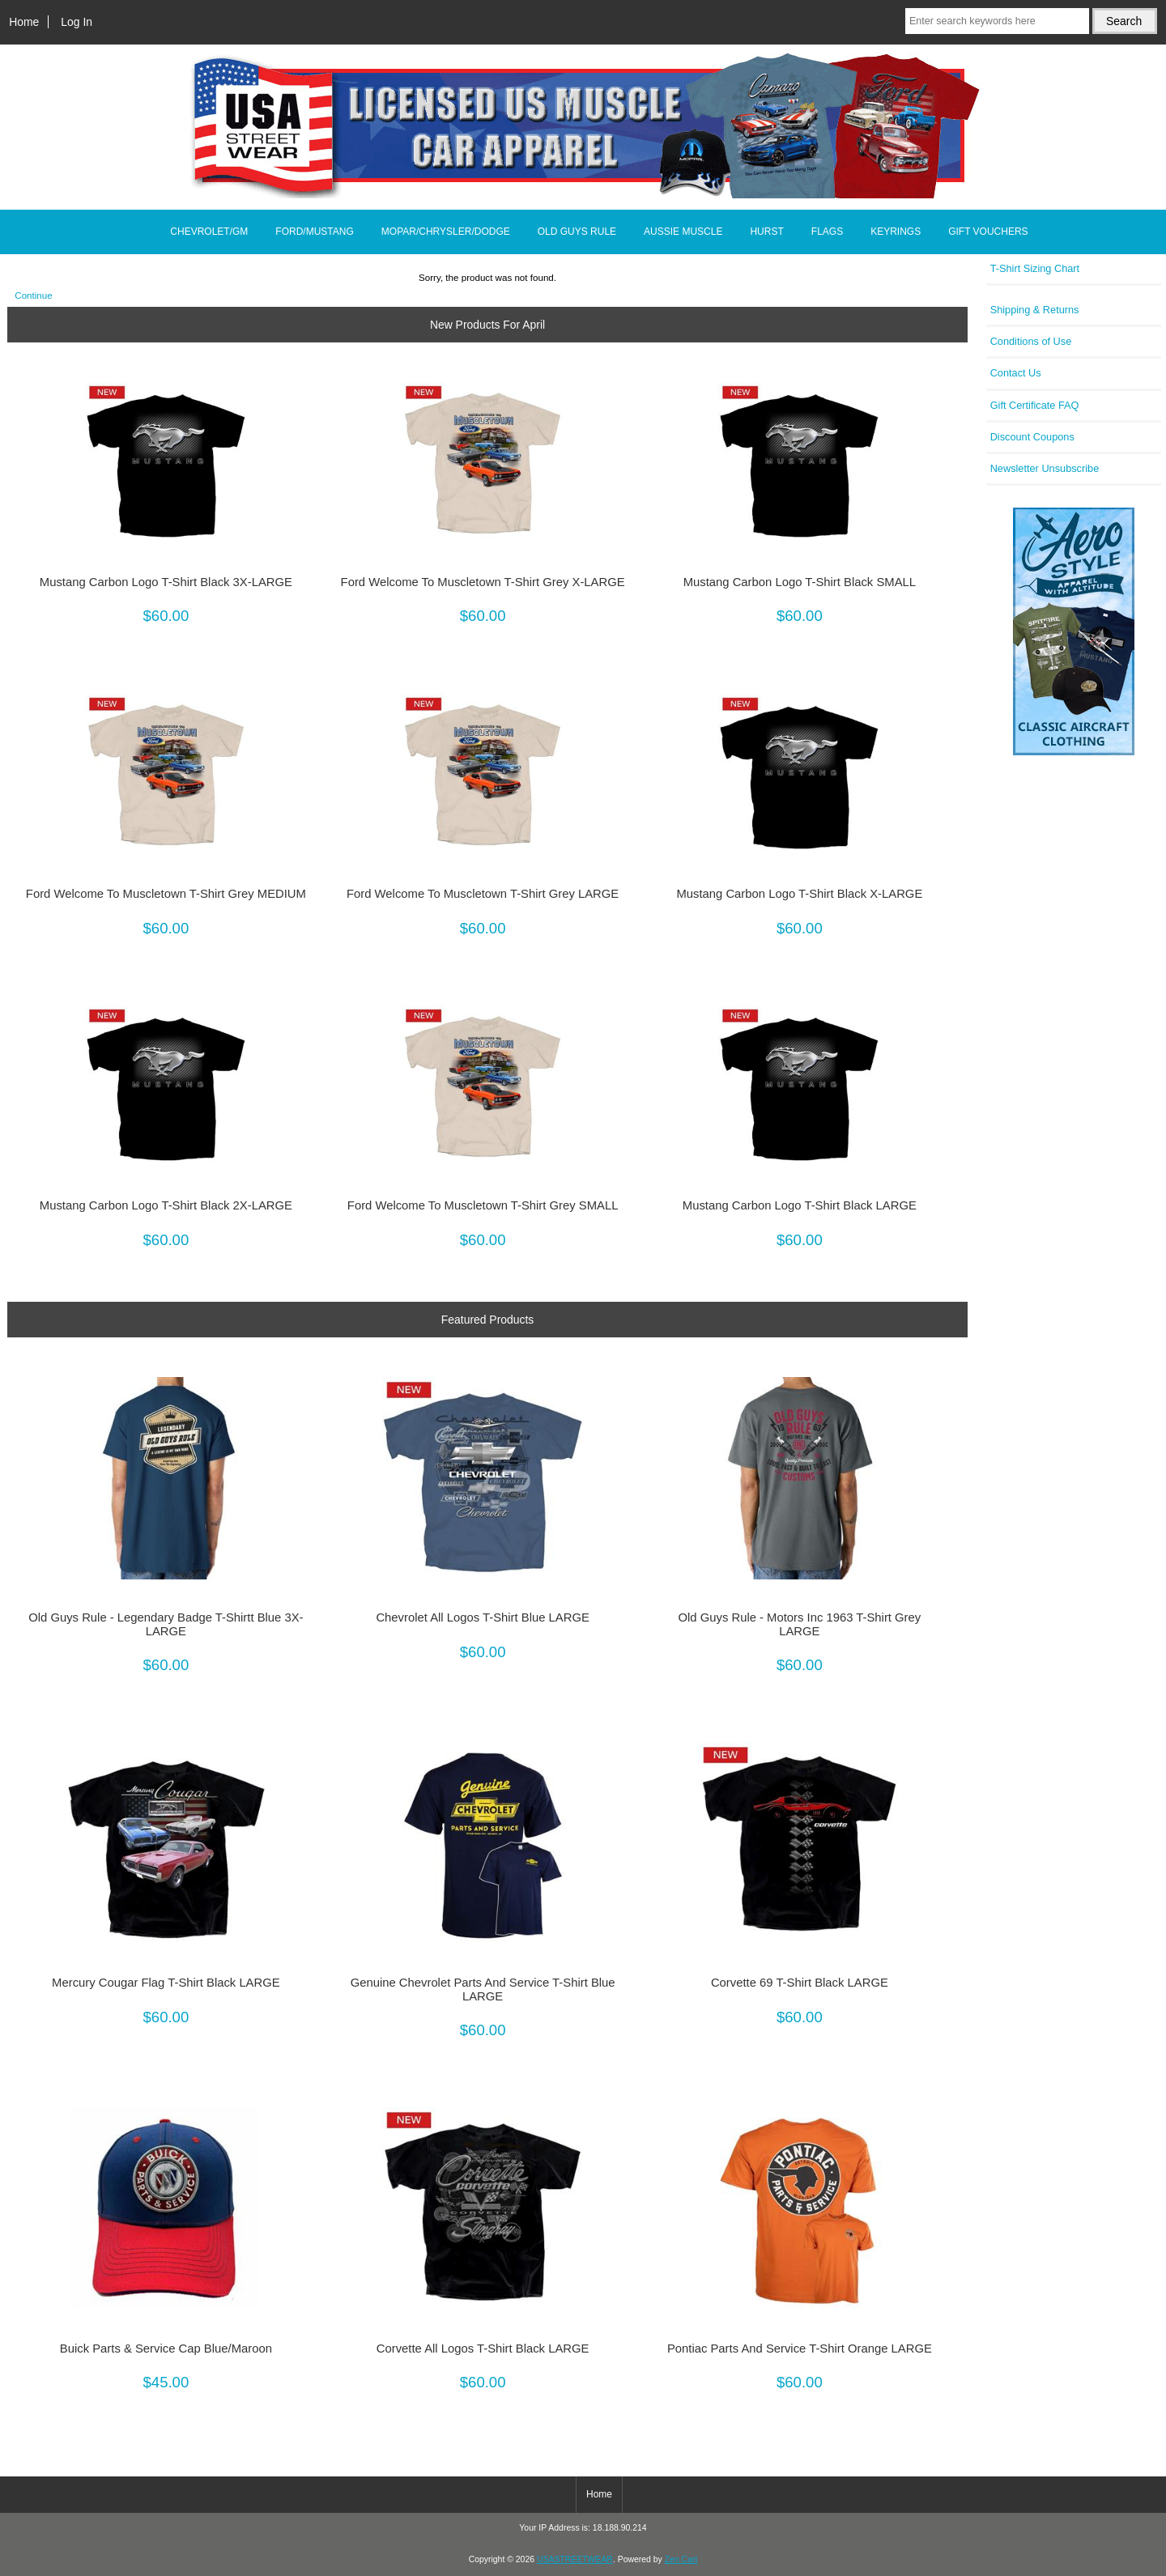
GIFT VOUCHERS (988, 231)
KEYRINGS (895, 231)
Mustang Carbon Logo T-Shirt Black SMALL (799, 582)
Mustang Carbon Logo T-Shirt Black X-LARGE (799, 893)
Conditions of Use (1031, 341)
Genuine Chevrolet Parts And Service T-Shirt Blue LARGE (483, 1989)
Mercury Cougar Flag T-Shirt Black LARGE (166, 1982)
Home (24, 21)
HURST (766, 231)
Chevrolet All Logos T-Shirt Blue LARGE (482, 1617)
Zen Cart (681, 2559)
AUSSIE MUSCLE (683, 231)
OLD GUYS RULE (577, 231)
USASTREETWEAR (575, 2559)
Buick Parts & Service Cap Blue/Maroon (166, 2348)
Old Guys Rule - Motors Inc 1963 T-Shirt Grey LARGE (800, 1624)
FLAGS (827, 231)
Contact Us (1015, 373)
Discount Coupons (1032, 437)
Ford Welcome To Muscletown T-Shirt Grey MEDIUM (166, 893)
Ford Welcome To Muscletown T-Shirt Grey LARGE (483, 893)
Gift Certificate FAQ (1034, 405)
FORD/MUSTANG (314, 231)
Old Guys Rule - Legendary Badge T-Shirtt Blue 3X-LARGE (165, 1624)
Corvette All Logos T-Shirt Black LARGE (483, 2348)
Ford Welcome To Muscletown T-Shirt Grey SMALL (483, 1205)
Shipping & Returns (1034, 310)
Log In (76, 21)
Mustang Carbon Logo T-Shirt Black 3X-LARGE (166, 582)
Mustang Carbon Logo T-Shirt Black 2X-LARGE (166, 1205)
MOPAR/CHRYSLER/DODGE (445, 231)
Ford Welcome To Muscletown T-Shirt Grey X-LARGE (483, 582)
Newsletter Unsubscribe (1045, 468)
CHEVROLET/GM (209, 231)
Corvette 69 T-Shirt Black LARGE (799, 1982)
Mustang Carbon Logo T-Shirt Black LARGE (800, 1205)
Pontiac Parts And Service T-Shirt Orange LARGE (799, 2348)
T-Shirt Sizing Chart (1035, 268)
